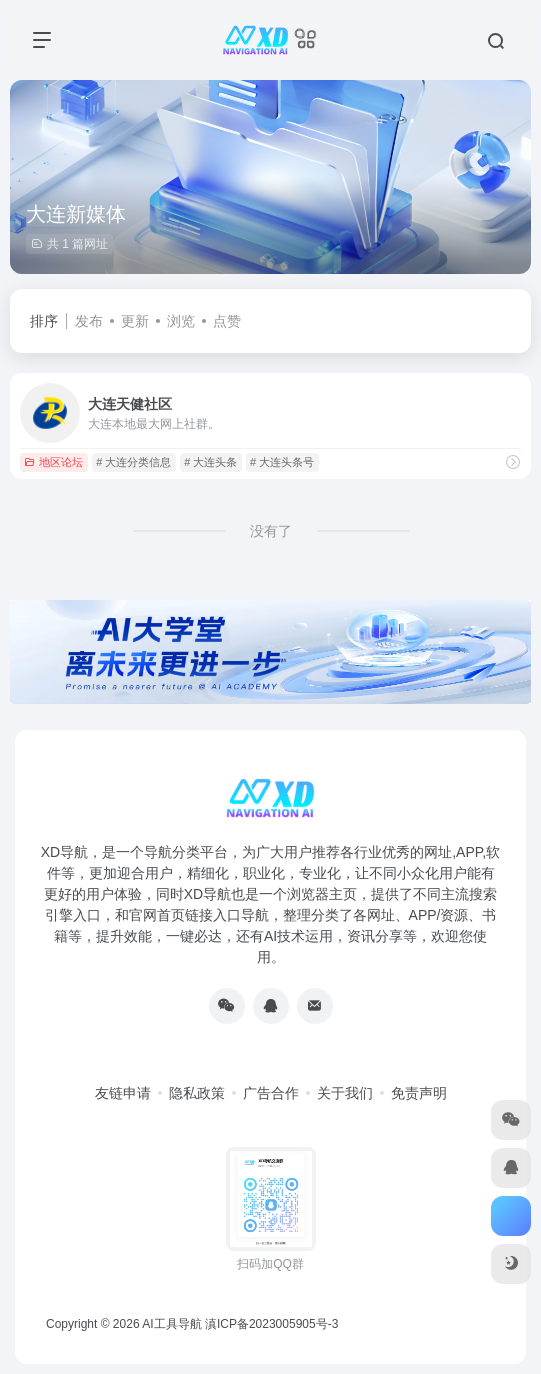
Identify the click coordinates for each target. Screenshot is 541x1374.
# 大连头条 (210, 462)
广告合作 (271, 1093)
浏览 (181, 321)
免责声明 (419, 1093)
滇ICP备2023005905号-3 (271, 1324)
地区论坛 (53, 462)
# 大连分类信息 (133, 462)
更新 (135, 321)
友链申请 (123, 1093)
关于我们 (345, 1093)
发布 (89, 321)
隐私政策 (197, 1093)
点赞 (227, 321)
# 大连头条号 (282, 462)
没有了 (271, 531)
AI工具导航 (171, 1324)
